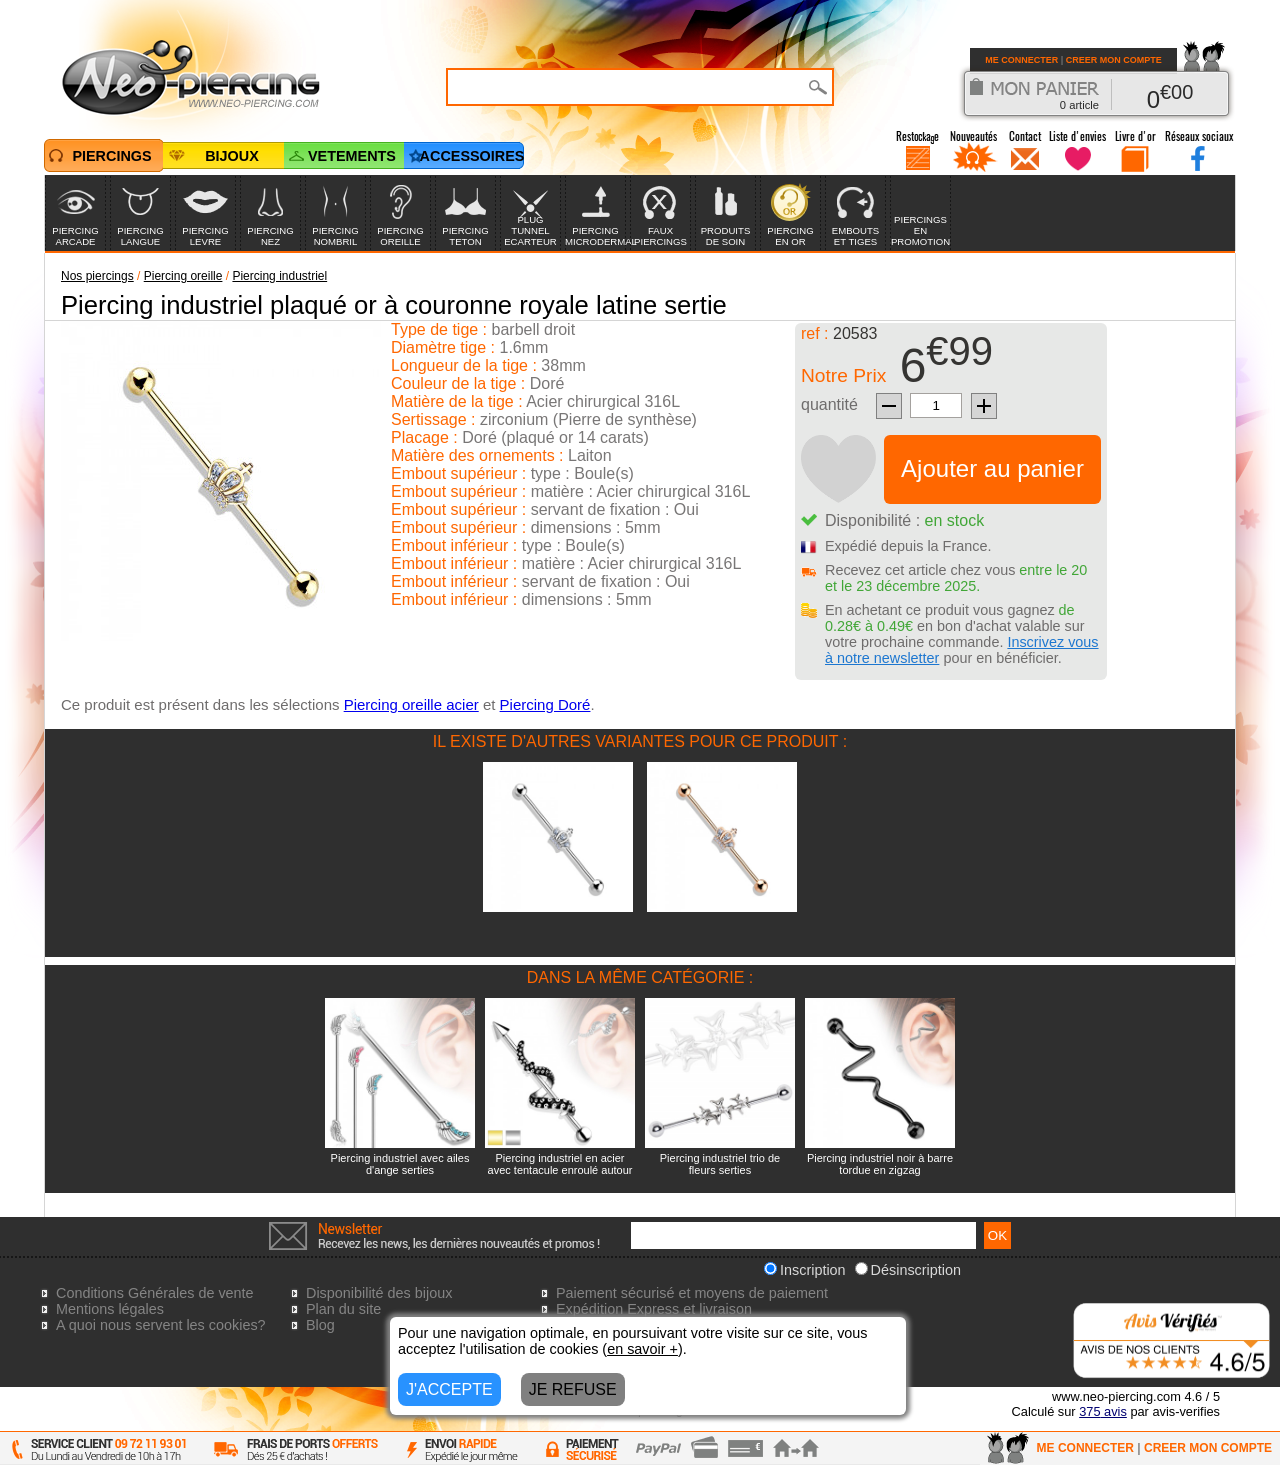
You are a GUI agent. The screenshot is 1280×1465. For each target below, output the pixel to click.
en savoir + (642, 1349)
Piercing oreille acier (411, 704)
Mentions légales (110, 1309)
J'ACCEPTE (449, 1389)
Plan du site (343, 1309)
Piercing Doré (545, 704)
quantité (829, 404)
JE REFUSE (573, 1389)
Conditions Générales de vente (155, 1293)
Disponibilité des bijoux (379, 1293)
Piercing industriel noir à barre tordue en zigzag (880, 1164)
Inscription (805, 1270)
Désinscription (908, 1270)
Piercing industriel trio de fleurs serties (720, 1164)
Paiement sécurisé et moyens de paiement (692, 1293)
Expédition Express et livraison (654, 1309)
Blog (320, 1325)
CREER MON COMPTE (1114, 60)
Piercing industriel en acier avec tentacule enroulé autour (560, 1164)
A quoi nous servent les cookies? (161, 1325)
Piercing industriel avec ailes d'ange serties (400, 1164)
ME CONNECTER (1021, 60)
